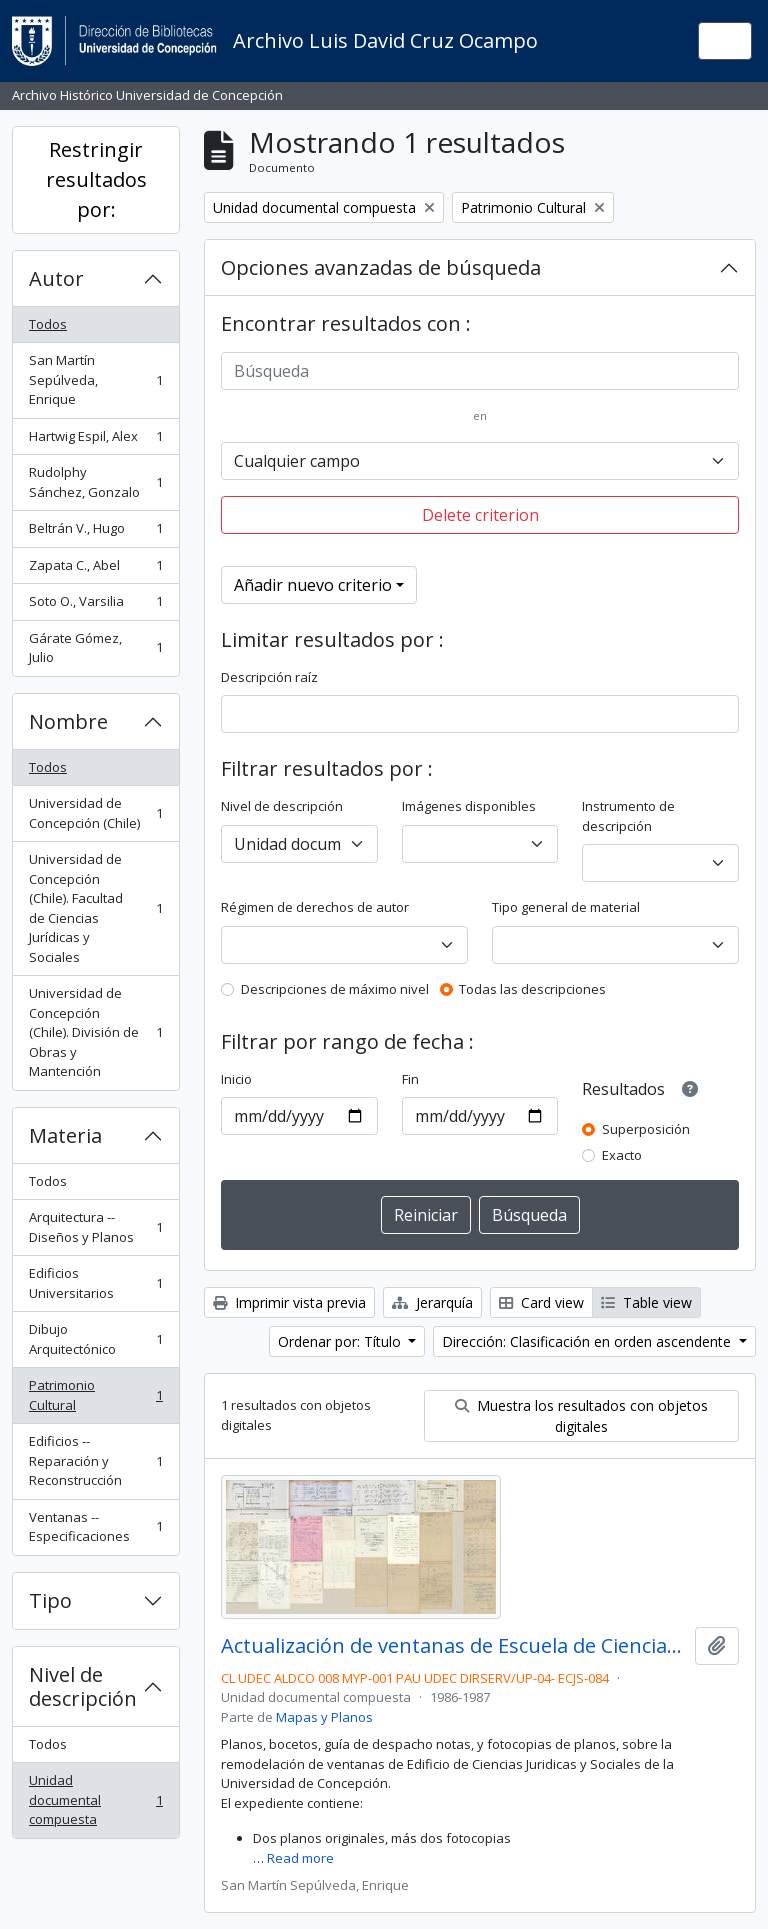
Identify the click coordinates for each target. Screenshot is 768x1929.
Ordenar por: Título (341, 1341)
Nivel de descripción (83, 1686)
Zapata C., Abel (95, 569)
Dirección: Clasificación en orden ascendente (588, 1341)
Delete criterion (480, 515)
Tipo (50, 1600)
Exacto (622, 1155)
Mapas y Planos (324, 1717)
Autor (56, 278)
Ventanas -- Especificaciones (95, 1527)
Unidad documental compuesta (95, 1799)
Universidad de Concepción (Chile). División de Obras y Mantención (95, 1032)
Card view (541, 1302)
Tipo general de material (566, 907)
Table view (646, 1302)
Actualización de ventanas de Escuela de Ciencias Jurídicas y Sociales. (454, 1646)
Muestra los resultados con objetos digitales (581, 1416)
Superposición (646, 1129)
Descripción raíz (269, 677)
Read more (300, 1858)
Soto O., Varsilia (95, 605)
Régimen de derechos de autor (315, 907)
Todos (48, 324)
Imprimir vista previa (289, 1302)
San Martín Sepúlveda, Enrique (95, 379)
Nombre (68, 721)
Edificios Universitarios (95, 1283)
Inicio (236, 1079)
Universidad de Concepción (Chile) (95, 813)
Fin (410, 1079)
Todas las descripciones (532, 989)
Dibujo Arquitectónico (95, 1339)
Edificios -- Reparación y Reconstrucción (95, 1460)
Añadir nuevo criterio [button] (313, 585)
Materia (65, 1135)
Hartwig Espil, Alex (95, 440)
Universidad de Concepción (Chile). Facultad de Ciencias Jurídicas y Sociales (95, 908)
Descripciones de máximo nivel (335, 989)
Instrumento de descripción (628, 816)
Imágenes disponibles (469, 806)
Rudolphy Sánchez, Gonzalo (95, 482)
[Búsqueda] (480, 371)
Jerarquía (432, 1302)
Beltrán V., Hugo (95, 532)
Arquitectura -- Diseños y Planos (95, 1227)
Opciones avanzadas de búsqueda (381, 267)
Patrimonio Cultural (95, 1395)
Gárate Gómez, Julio (95, 648)
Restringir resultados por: (96, 179)
